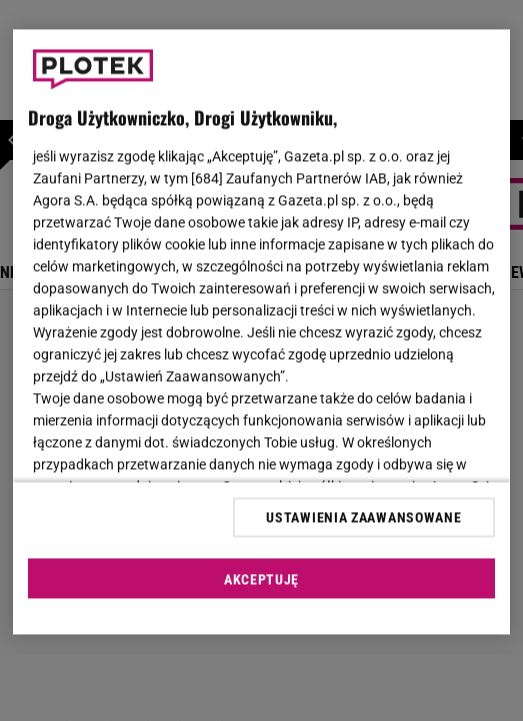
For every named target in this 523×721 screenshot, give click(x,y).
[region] (261, 332)
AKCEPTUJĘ (261, 579)
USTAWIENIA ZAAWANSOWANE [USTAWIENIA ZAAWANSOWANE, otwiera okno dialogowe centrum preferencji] (363, 517)
